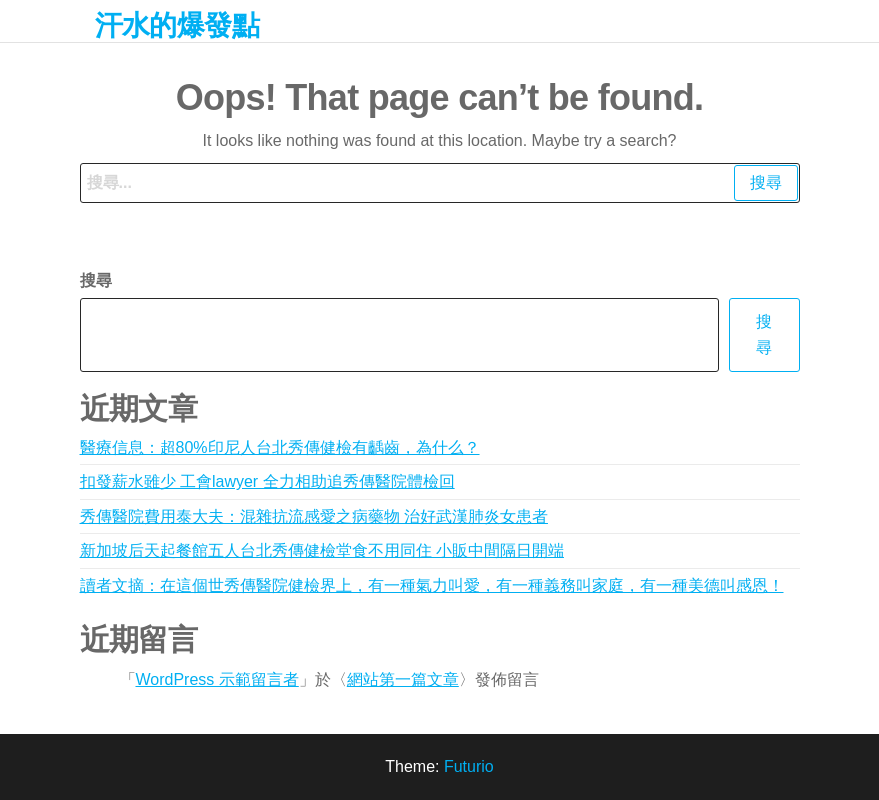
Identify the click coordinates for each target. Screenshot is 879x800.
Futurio (469, 766)
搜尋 (96, 280)
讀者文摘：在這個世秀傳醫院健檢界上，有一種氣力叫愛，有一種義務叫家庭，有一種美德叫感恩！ (432, 585)
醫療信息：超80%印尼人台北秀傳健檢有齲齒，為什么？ (280, 447)
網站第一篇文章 (403, 679)
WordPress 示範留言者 (217, 679)
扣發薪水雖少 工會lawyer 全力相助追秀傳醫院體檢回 (267, 481)
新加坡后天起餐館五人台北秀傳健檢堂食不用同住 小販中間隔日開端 (322, 550)
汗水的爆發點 (177, 25)
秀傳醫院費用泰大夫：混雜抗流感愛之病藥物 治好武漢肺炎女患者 (314, 516)
